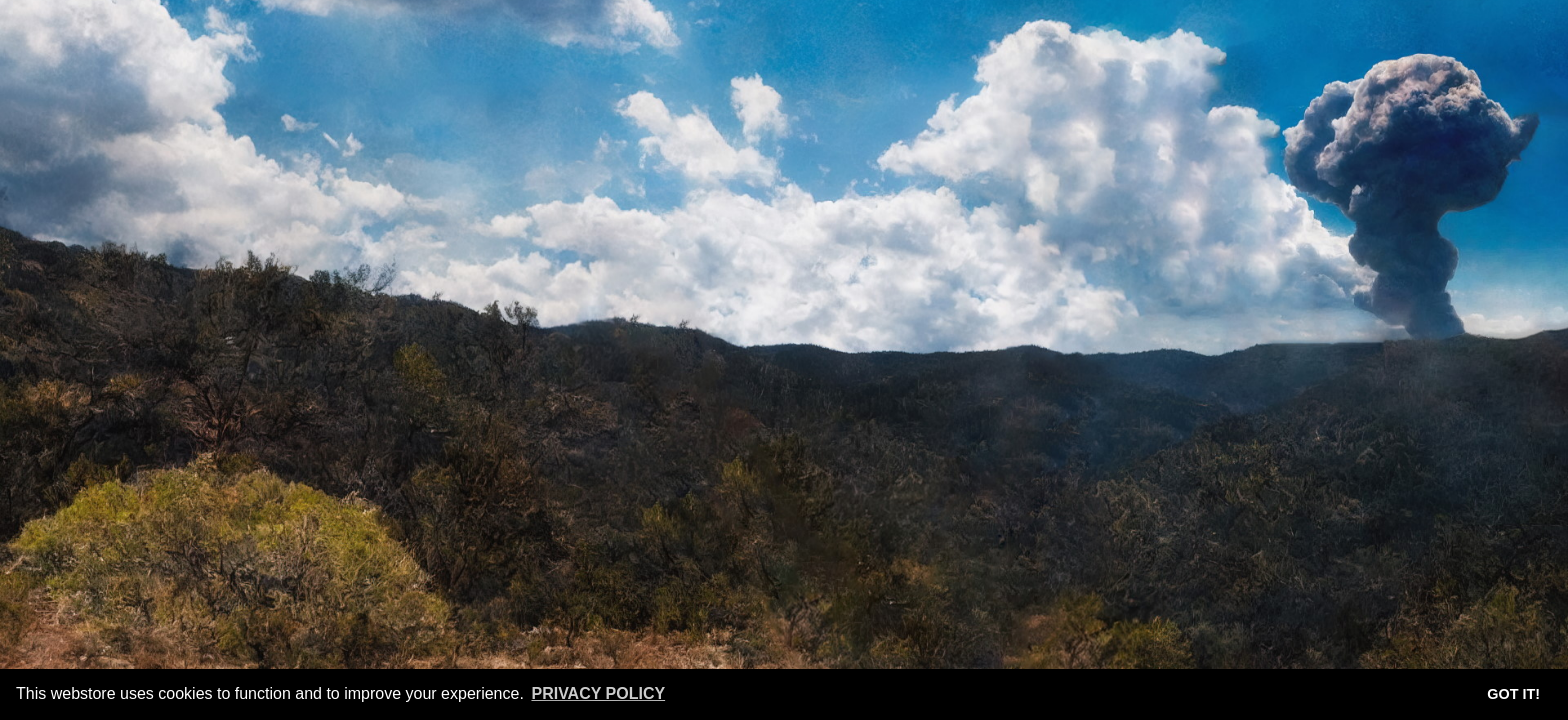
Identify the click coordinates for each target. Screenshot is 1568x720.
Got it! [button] (1513, 694)
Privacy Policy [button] (598, 693)
